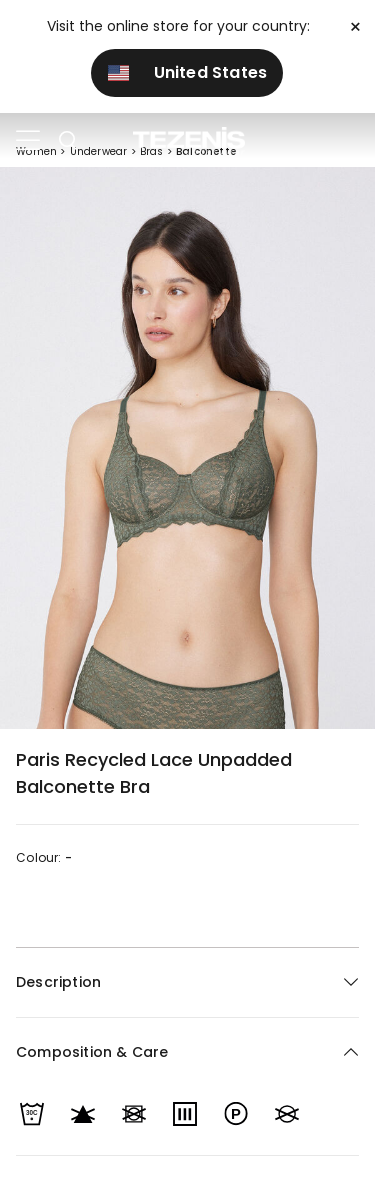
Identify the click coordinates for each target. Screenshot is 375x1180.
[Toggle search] (68, 141)
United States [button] (188, 72)
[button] (187, 1052)
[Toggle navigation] (28, 141)
